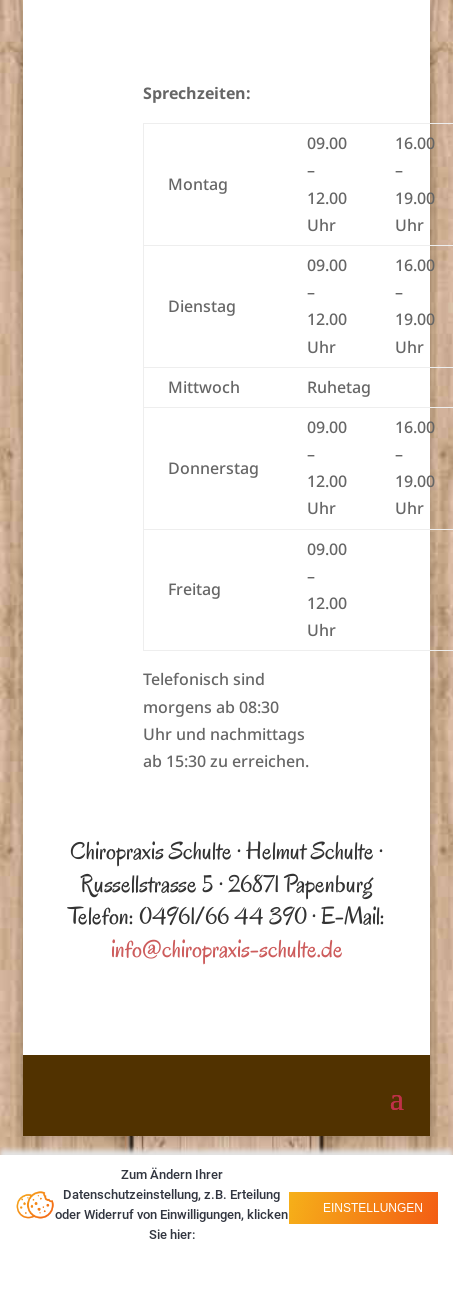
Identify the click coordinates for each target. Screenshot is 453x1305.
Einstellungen (371, 1208)
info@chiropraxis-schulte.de (227, 949)
